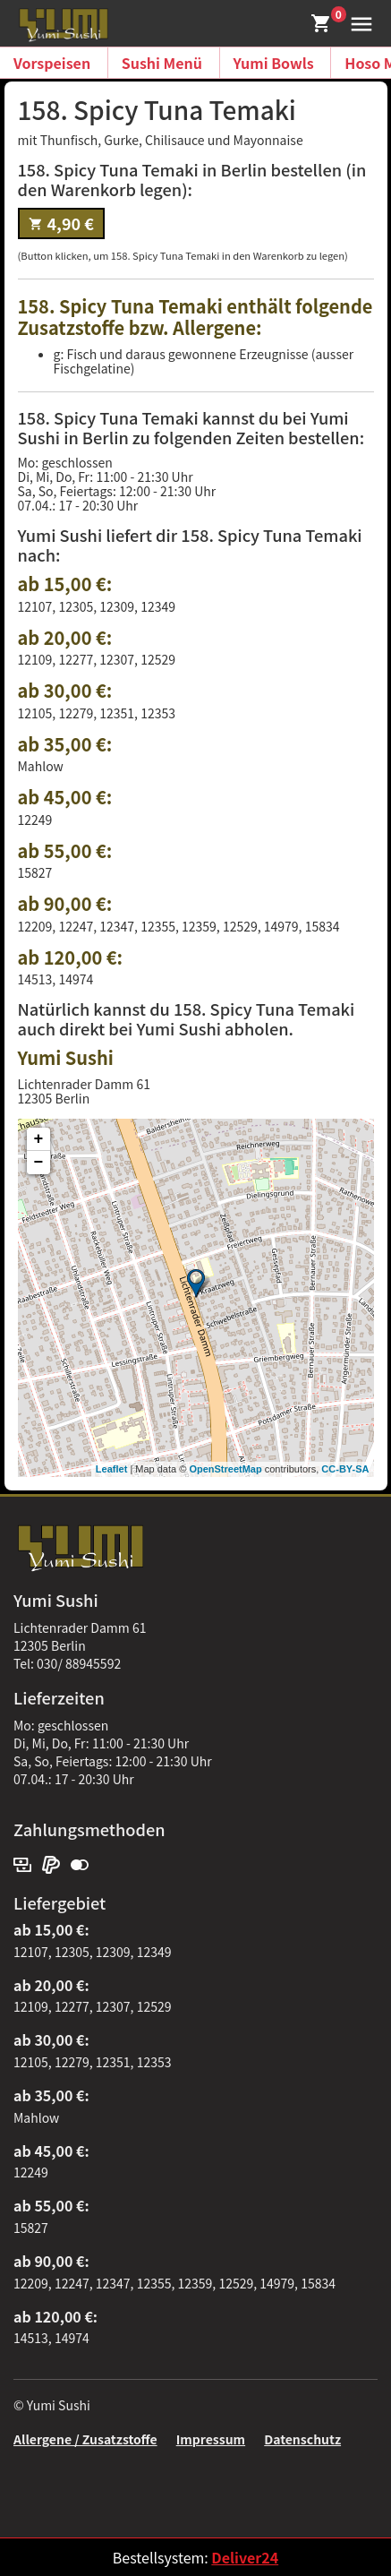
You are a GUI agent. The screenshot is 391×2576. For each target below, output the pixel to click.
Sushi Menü (162, 62)
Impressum (210, 2439)
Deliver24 (244, 2557)
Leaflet (111, 1469)
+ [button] (39, 1139)
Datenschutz (302, 2439)
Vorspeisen (51, 62)
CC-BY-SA (345, 1469)
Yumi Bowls (274, 62)
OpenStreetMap (225, 1469)
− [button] (39, 1162)
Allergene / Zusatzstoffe (85, 2439)
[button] (357, 21)
